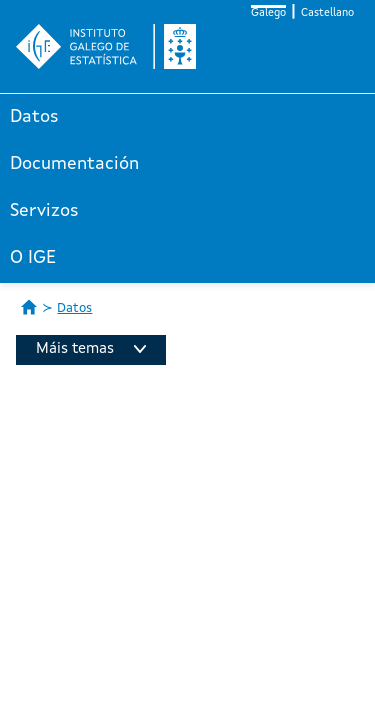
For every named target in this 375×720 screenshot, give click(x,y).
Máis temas (91, 349)
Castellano (327, 13)
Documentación (74, 164)
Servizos (44, 211)
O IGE (33, 258)
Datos (34, 117)
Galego (268, 13)
